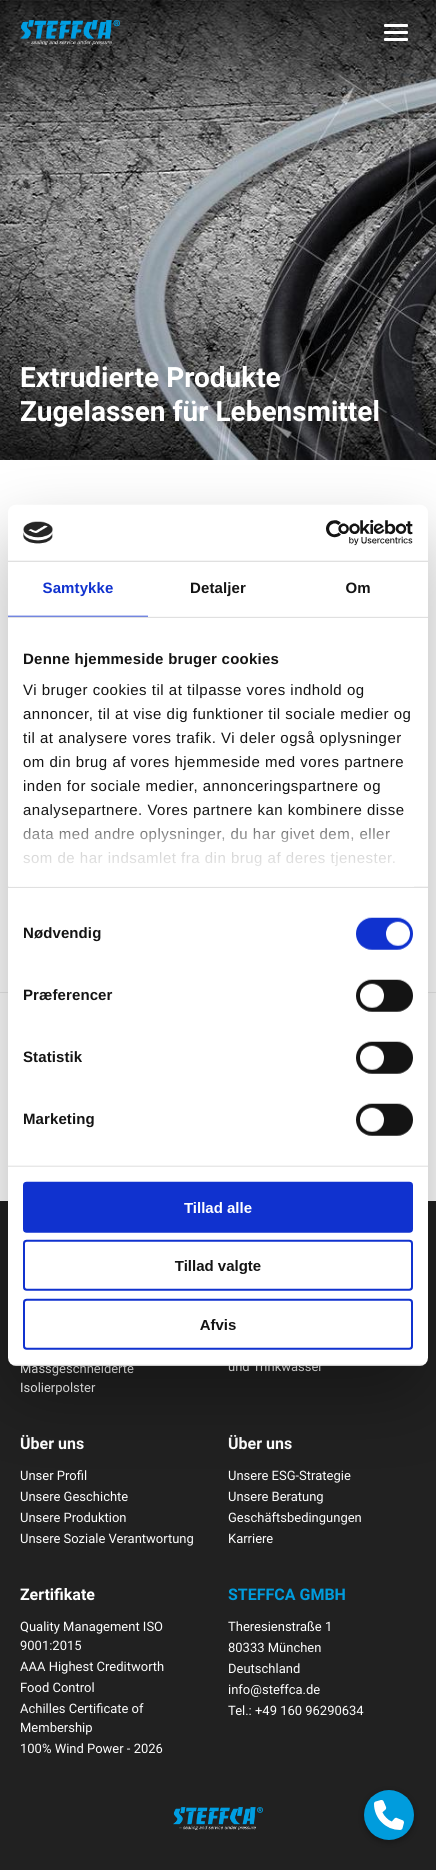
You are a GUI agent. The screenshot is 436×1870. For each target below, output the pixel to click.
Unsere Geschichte (74, 1496)
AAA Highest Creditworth (92, 1666)
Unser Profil (53, 1475)
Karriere (250, 1538)
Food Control (57, 1687)
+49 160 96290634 (309, 1710)
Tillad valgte (218, 1265)
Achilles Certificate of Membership (82, 1717)
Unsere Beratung (276, 1496)
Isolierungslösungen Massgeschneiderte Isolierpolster (78, 1368)
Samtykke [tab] (78, 587)
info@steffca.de (274, 1689)
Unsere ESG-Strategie (289, 1475)
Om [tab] (357, 587)
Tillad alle (218, 1206)
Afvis (218, 1323)
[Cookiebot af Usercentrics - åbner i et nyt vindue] (325, 533)
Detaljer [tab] (218, 587)
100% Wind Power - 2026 (91, 1748)
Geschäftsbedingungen (295, 1517)
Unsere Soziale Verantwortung (107, 1538)
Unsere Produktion (73, 1517)
